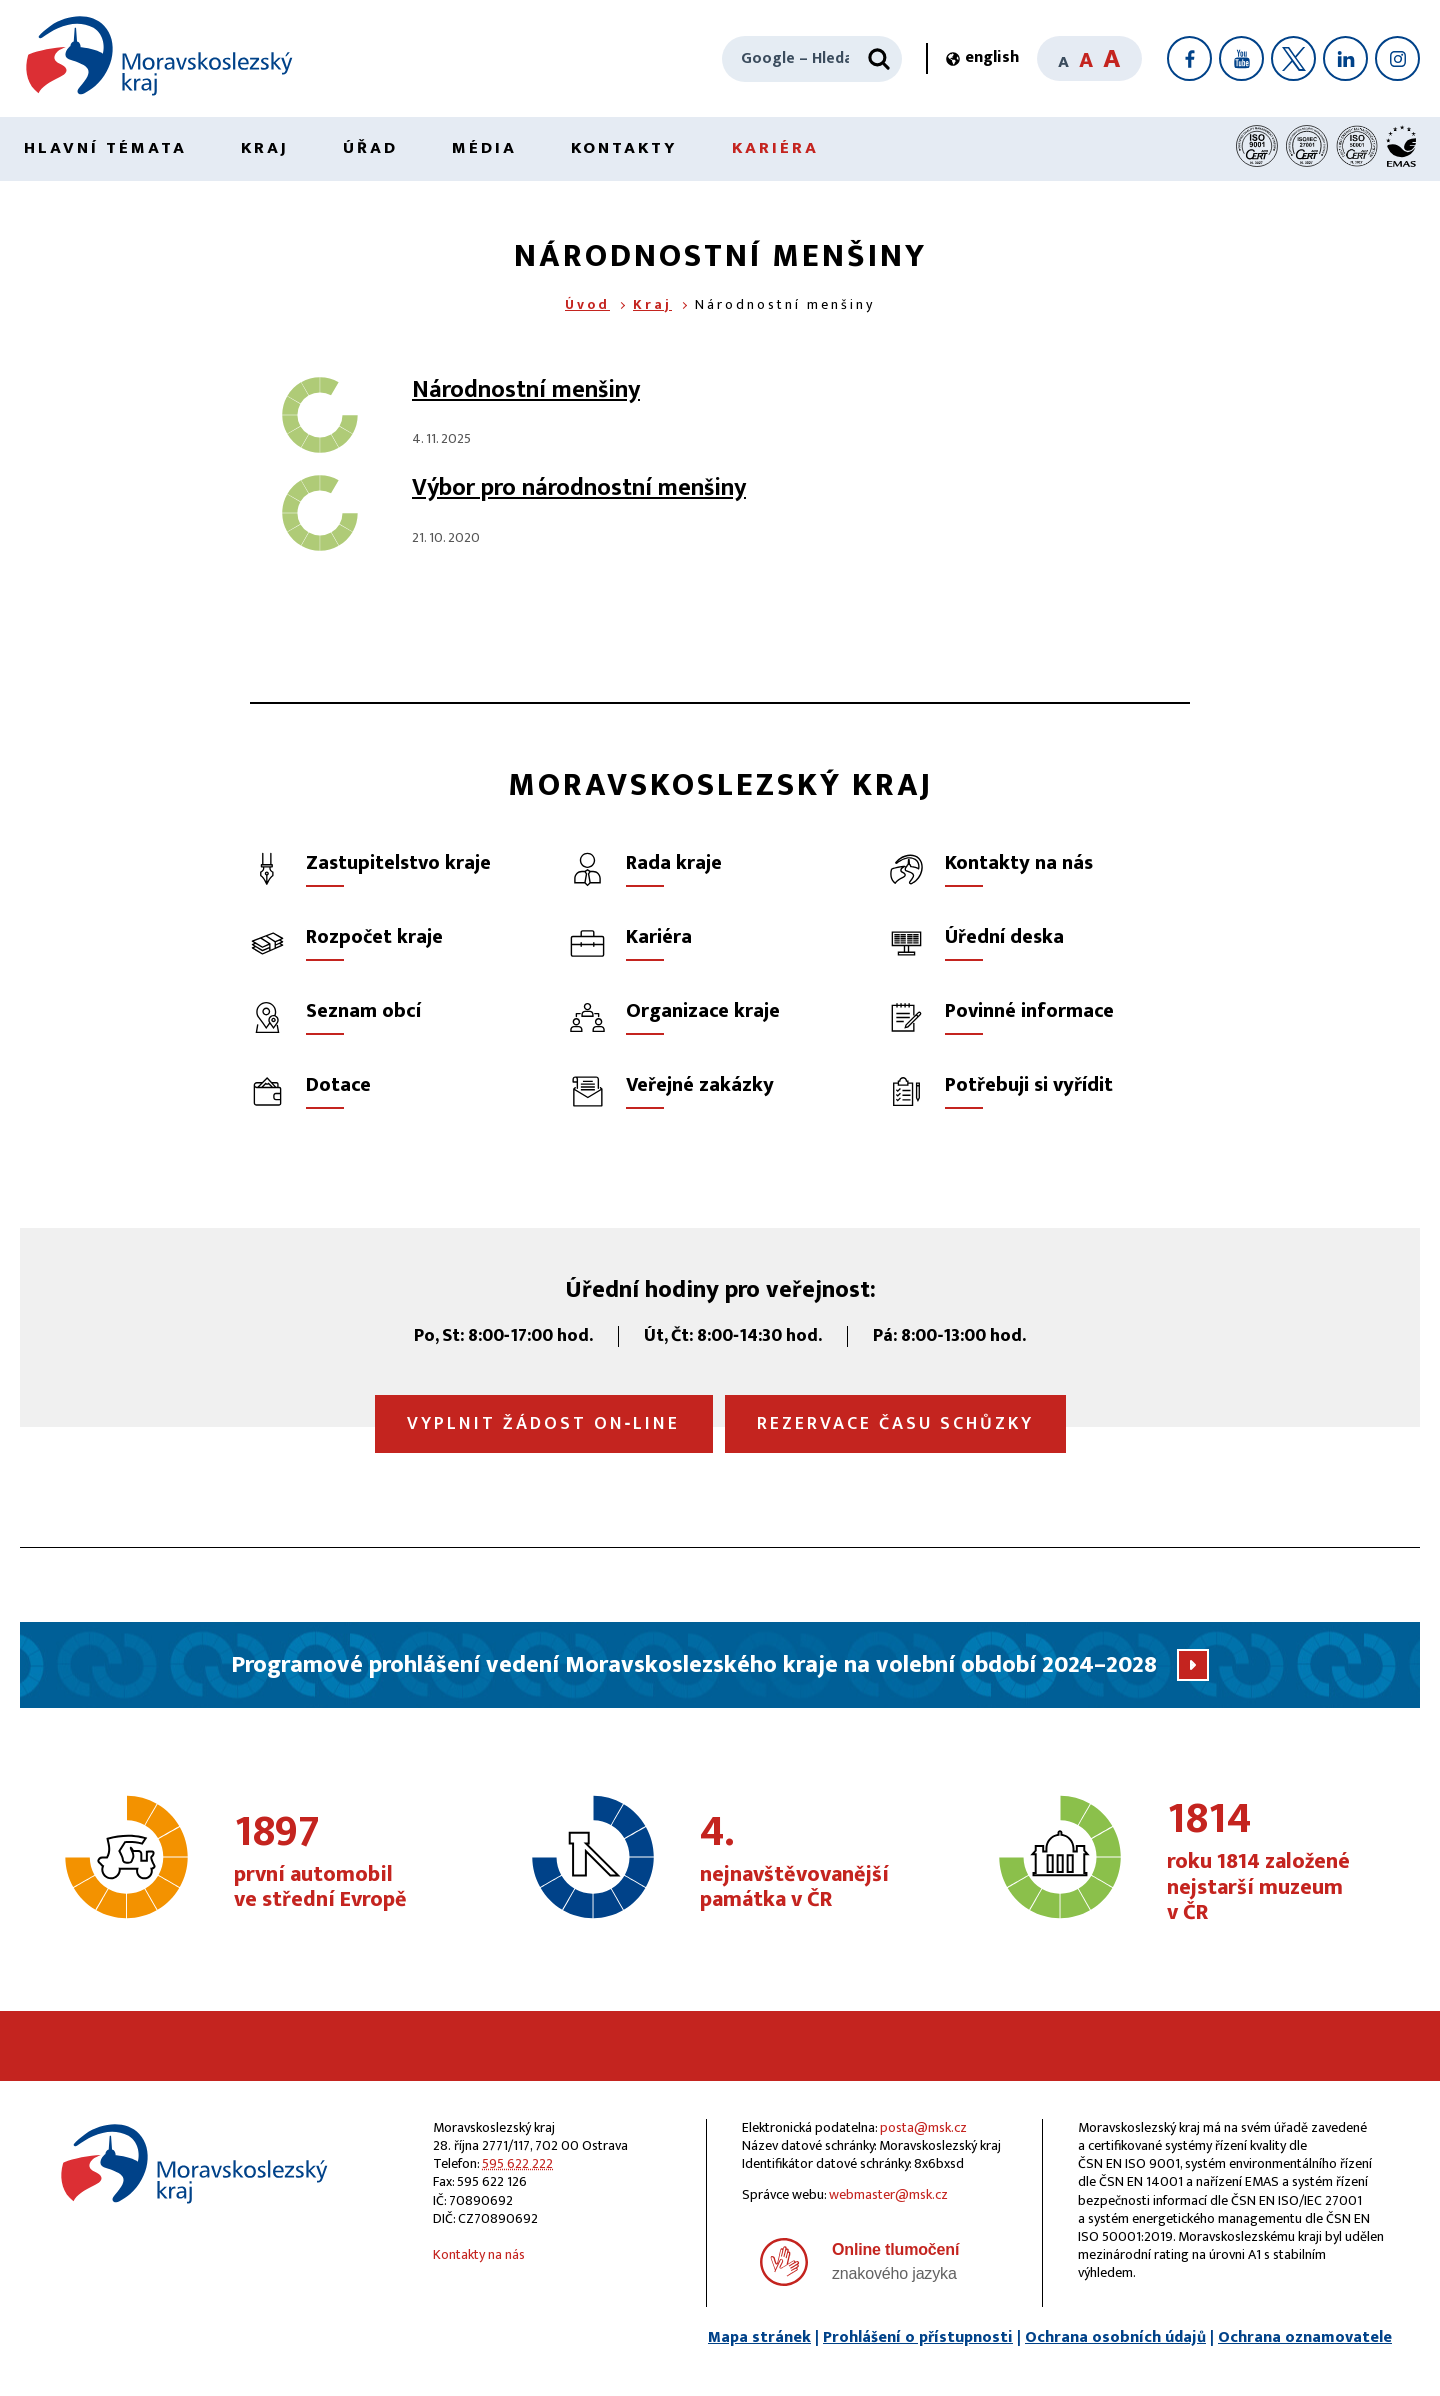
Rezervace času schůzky (895, 1424)
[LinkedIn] (1345, 58)
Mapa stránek (759, 2337)
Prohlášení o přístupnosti (918, 2337)
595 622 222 (517, 2163)
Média (484, 148)
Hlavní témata (105, 148)
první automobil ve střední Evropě (342, 1863)
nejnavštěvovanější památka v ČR (808, 1863)
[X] (1293, 58)
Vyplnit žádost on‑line (544, 1424)
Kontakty (624, 148)
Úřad (370, 148)
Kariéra (775, 148)
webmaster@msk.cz (888, 2194)
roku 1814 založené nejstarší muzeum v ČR (1275, 1862)
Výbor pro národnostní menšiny (579, 488)
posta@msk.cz (923, 2127)
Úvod (587, 304)
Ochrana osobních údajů (1115, 2337)
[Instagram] (1397, 58)
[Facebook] (1189, 58)
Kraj (265, 148)
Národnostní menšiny (526, 390)
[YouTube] (1241, 58)
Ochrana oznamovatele (1305, 2337)
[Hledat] (879, 59)
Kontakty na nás (479, 2254)
